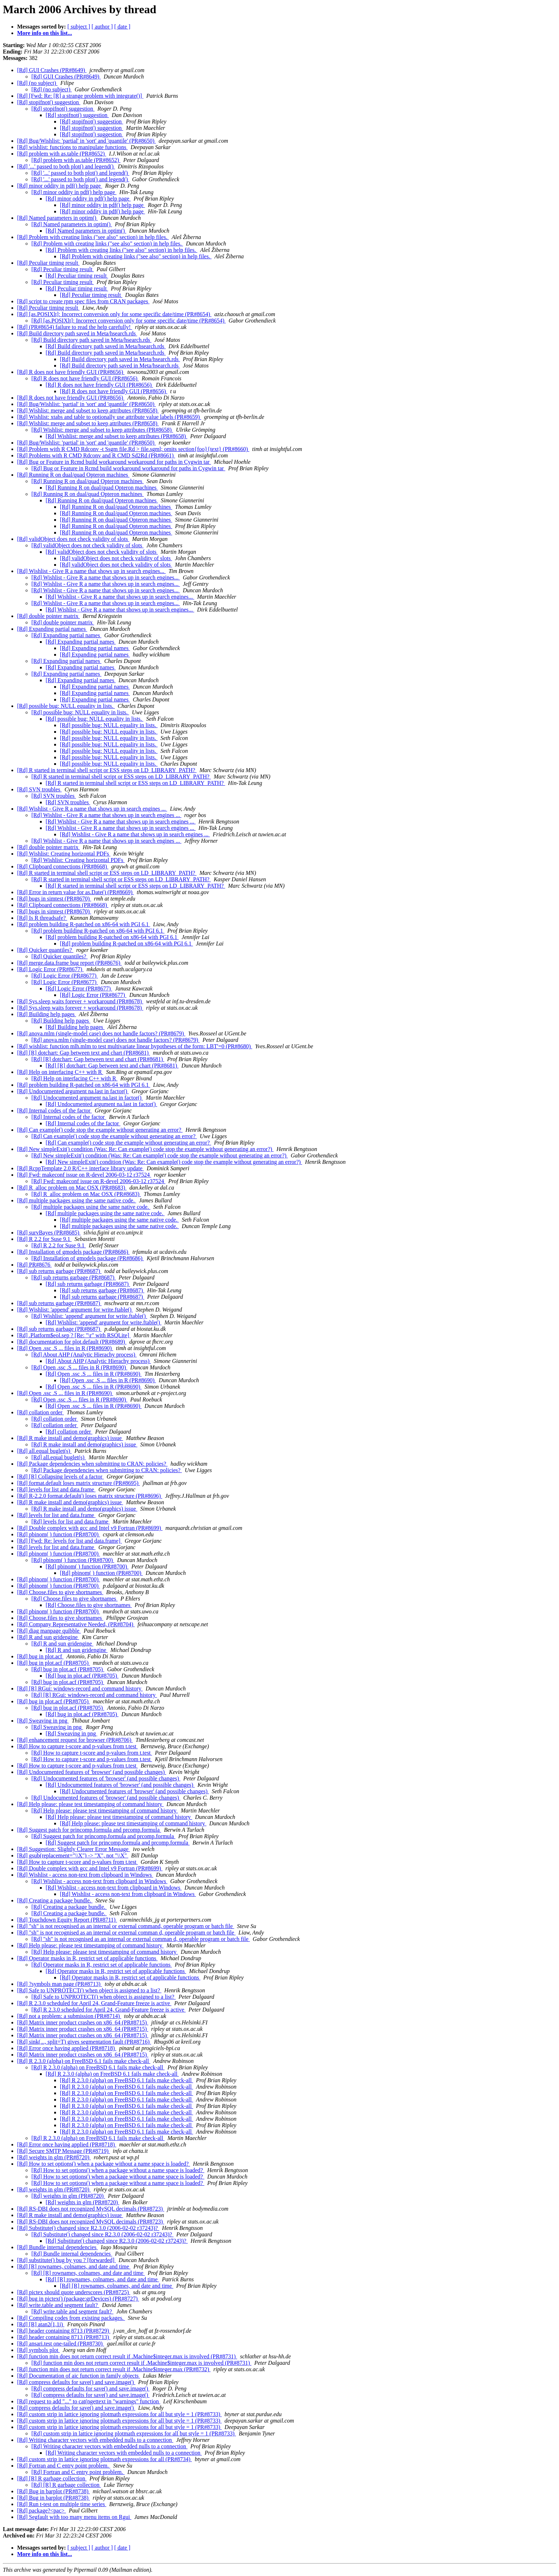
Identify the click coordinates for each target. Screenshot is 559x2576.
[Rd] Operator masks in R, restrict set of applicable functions (87, 1958)
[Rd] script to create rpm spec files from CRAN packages (83, 301)
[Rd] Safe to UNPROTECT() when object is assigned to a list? (89, 1990)
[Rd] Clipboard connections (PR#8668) (62, 866)
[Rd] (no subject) (37, 83)
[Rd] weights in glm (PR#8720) (54, 2157)
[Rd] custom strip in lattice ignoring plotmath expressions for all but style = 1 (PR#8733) (119, 2414)
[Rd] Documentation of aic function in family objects (78, 2376)
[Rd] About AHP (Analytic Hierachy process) (84, 1355)
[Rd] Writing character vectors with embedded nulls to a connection (95, 2440)
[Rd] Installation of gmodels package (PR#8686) (73, 1252)
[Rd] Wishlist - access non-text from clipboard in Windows (85, 1875)
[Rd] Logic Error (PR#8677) (50, 969)
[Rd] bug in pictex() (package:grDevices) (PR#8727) (78, 2299)
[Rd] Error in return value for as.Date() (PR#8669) (75, 892)
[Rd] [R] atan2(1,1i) (40, 2324)
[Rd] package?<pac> (41, 2510)
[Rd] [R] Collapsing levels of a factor (60, 1477)
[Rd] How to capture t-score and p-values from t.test (77, 1746)
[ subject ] (78, 27)
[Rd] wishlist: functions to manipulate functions (72, 147)
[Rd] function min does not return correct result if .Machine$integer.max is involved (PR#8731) (127, 2356)
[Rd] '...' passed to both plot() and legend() (66, 166)
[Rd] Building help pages (46, 1014)
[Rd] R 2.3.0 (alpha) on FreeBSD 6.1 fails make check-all (83, 2061)
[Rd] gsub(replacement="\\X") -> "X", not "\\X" (72, 1855)
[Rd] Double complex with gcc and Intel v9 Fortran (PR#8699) (90, 1528)
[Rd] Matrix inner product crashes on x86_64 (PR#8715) (82, 2022)
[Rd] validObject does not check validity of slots (73, 539)
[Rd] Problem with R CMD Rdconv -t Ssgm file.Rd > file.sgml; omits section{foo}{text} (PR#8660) (133, 449)
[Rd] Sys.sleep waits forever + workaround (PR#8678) (80, 1001)
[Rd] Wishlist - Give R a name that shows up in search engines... (91, 571)
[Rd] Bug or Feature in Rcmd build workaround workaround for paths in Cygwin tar (114, 462)
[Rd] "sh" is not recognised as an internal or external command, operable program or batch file (125, 1926)
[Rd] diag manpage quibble (49, 1631)
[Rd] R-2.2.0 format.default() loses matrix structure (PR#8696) (89, 1496)
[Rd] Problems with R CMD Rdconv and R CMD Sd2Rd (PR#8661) (96, 455)
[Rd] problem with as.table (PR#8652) (61, 154)
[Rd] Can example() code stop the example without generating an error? (100, 1130)
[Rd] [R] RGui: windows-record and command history (80, 1688)
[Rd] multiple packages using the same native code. (76, 1200)
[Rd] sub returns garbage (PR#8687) (59, 1271)
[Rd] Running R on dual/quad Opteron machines (73, 475)
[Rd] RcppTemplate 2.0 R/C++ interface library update (80, 1168)
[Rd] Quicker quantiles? (45, 950)
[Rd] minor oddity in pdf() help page (59, 186)
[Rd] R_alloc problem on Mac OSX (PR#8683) (72, 1188)
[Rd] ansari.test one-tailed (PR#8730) (60, 2344)
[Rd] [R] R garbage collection (52, 2478)
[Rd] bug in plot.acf (40, 1656)
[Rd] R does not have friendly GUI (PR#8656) (70, 372)
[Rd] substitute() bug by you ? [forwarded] (66, 2260)
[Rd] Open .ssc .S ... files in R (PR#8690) (65, 1348)
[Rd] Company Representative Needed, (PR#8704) (76, 1624)
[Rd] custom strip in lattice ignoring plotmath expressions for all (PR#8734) (104, 2459)
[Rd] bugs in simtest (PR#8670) (54, 899)
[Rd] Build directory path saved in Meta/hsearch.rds (77, 333)
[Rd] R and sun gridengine (48, 1637)
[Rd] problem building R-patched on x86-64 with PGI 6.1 (83, 924)
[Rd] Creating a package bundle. (54, 1900)
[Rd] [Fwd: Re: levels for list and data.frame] (69, 1541)
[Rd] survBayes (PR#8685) (49, 1232)
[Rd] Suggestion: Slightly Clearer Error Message (73, 1849)
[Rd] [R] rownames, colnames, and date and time (73, 2266)
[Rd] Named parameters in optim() (57, 218)
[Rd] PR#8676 (34, 1265)
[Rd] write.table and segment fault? (58, 2305)
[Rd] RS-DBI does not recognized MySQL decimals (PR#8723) (90, 2209)
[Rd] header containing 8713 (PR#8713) (64, 2337)
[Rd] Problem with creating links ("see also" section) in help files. (93, 237)
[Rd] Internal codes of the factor (54, 1110)
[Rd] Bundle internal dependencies (57, 2247)
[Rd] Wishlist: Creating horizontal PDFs (64, 854)
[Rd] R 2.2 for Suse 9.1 (44, 1239)
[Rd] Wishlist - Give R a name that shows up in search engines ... (92, 809)
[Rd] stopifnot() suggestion (48, 102)
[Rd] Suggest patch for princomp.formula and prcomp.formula (89, 1830)
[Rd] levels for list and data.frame (56, 1489)
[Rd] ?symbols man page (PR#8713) (59, 1984)
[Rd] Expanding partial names (52, 629)
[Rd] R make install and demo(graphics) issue (70, 1438)
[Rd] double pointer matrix (48, 616)
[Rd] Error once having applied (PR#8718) (66, 2048)
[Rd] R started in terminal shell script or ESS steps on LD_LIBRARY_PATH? (106, 770)
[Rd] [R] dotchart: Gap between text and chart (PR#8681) (83, 1053)
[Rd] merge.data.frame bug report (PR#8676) (69, 963)
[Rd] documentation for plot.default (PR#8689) (72, 1342)
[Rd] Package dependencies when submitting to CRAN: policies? (92, 1464)
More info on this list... (44, 33)
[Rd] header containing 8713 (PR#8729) (64, 2331)
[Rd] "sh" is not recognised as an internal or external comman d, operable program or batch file (126, 1933)
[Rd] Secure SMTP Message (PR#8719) (63, 2151)
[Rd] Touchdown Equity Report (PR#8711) (67, 1920)
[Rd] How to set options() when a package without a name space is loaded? (103, 2164)
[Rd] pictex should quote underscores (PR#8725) (73, 2292)
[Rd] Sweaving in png (43, 1721)
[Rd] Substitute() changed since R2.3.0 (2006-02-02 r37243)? (88, 2228)
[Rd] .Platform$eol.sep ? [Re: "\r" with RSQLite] (73, 1335)
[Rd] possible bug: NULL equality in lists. (66, 706)
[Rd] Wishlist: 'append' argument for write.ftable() (75, 1310)
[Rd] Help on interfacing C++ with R (60, 1072)
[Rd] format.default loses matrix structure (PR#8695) (78, 1483)
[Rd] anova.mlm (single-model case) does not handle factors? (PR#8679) (101, 1033)
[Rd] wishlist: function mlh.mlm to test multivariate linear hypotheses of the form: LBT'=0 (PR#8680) (134, 1046)
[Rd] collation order (40, 1412)
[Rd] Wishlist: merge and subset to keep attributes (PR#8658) (88, 410)
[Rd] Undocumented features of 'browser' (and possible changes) (91, 1772)
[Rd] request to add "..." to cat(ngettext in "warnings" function (88, 2401)
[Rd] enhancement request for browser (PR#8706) (75, 1740)
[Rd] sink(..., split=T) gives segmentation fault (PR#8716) (84, 2042)
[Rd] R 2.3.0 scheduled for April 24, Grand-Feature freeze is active (94, 2003)
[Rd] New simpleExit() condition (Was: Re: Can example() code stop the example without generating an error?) (145, 1149)
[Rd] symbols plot (38, 2350)
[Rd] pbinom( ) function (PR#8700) (58, 1534)
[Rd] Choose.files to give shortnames (60, 1592)
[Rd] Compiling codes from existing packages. (71, 2318)
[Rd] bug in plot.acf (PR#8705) (53, 1663)
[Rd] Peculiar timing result (48, 263)
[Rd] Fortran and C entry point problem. (63, 2466)
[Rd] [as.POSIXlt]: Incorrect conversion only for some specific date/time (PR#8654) (114, 314)
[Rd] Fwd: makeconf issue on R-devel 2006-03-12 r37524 (84, 1175)
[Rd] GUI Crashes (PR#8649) (52, 70)
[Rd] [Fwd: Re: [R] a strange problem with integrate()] (80, 96)
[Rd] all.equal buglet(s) (44, 1451)
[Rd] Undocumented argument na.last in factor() (73, 1091)
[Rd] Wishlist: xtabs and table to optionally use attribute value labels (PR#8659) (109, 417)
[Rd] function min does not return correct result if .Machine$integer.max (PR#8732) (114, 2369)
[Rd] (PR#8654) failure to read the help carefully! (74, 327)
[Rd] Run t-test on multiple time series (61, 2504)
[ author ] (102, 27)
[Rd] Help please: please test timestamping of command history (90, 1804)
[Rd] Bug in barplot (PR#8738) (53, 2491)
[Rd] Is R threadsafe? (42, 918)
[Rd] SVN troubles (39, 789)
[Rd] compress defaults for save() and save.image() (76, 2382)
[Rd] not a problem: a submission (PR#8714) (69, 2016)
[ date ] (122, 27)
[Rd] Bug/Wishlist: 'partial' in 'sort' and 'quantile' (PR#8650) (86, 141)
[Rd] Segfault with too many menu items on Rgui (74, 2517)
